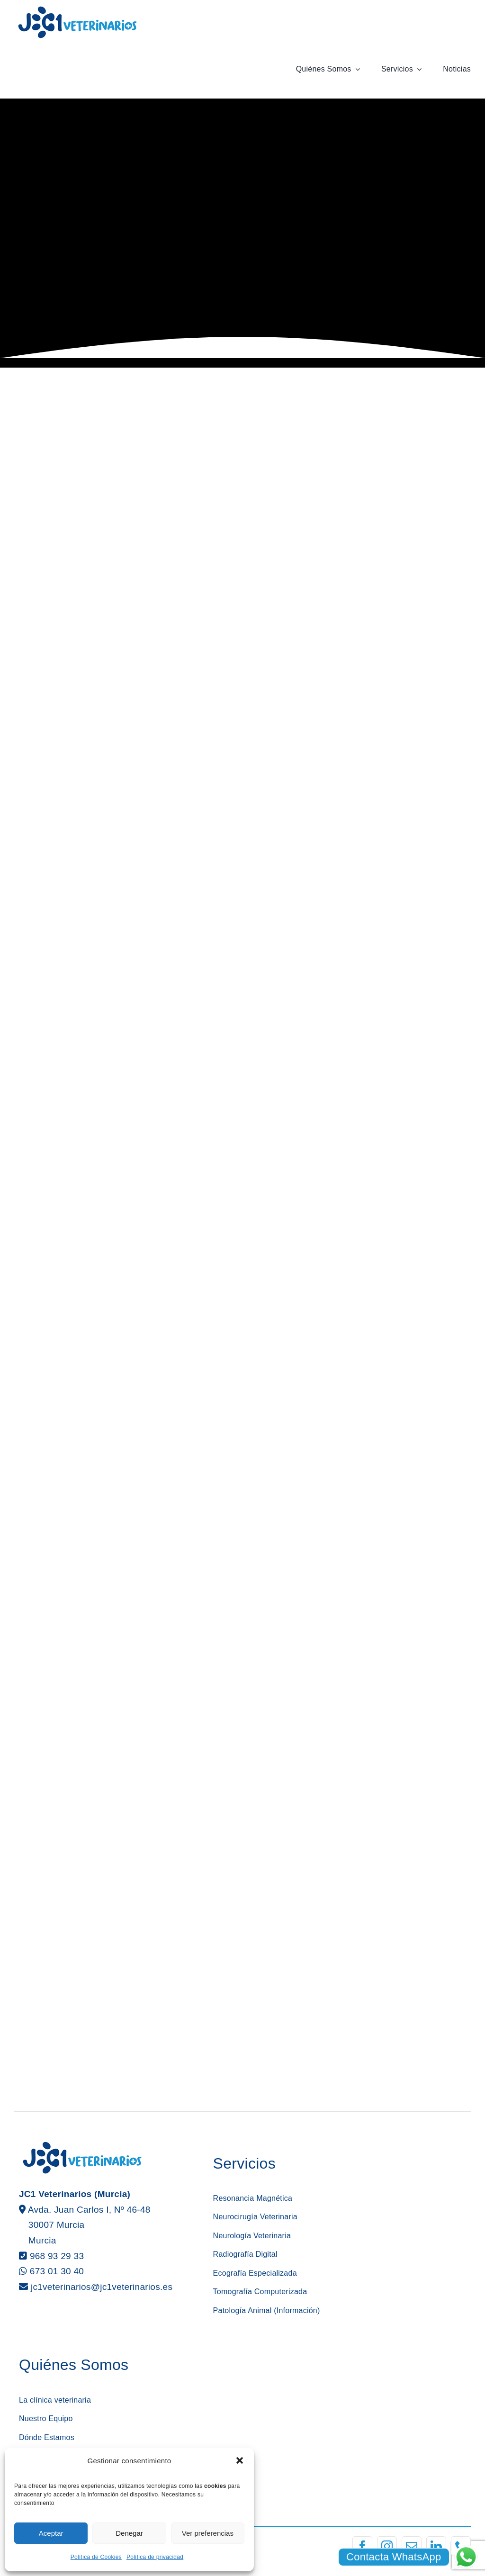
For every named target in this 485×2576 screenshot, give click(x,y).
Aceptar (51, 2533)
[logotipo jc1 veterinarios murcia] (77, 9)
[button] (239, 2460)
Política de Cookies (96, 2557)
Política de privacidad (154, 2557)
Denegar (129, 2533)
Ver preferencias (208, 2533)
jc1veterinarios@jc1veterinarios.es (101, 2287)
